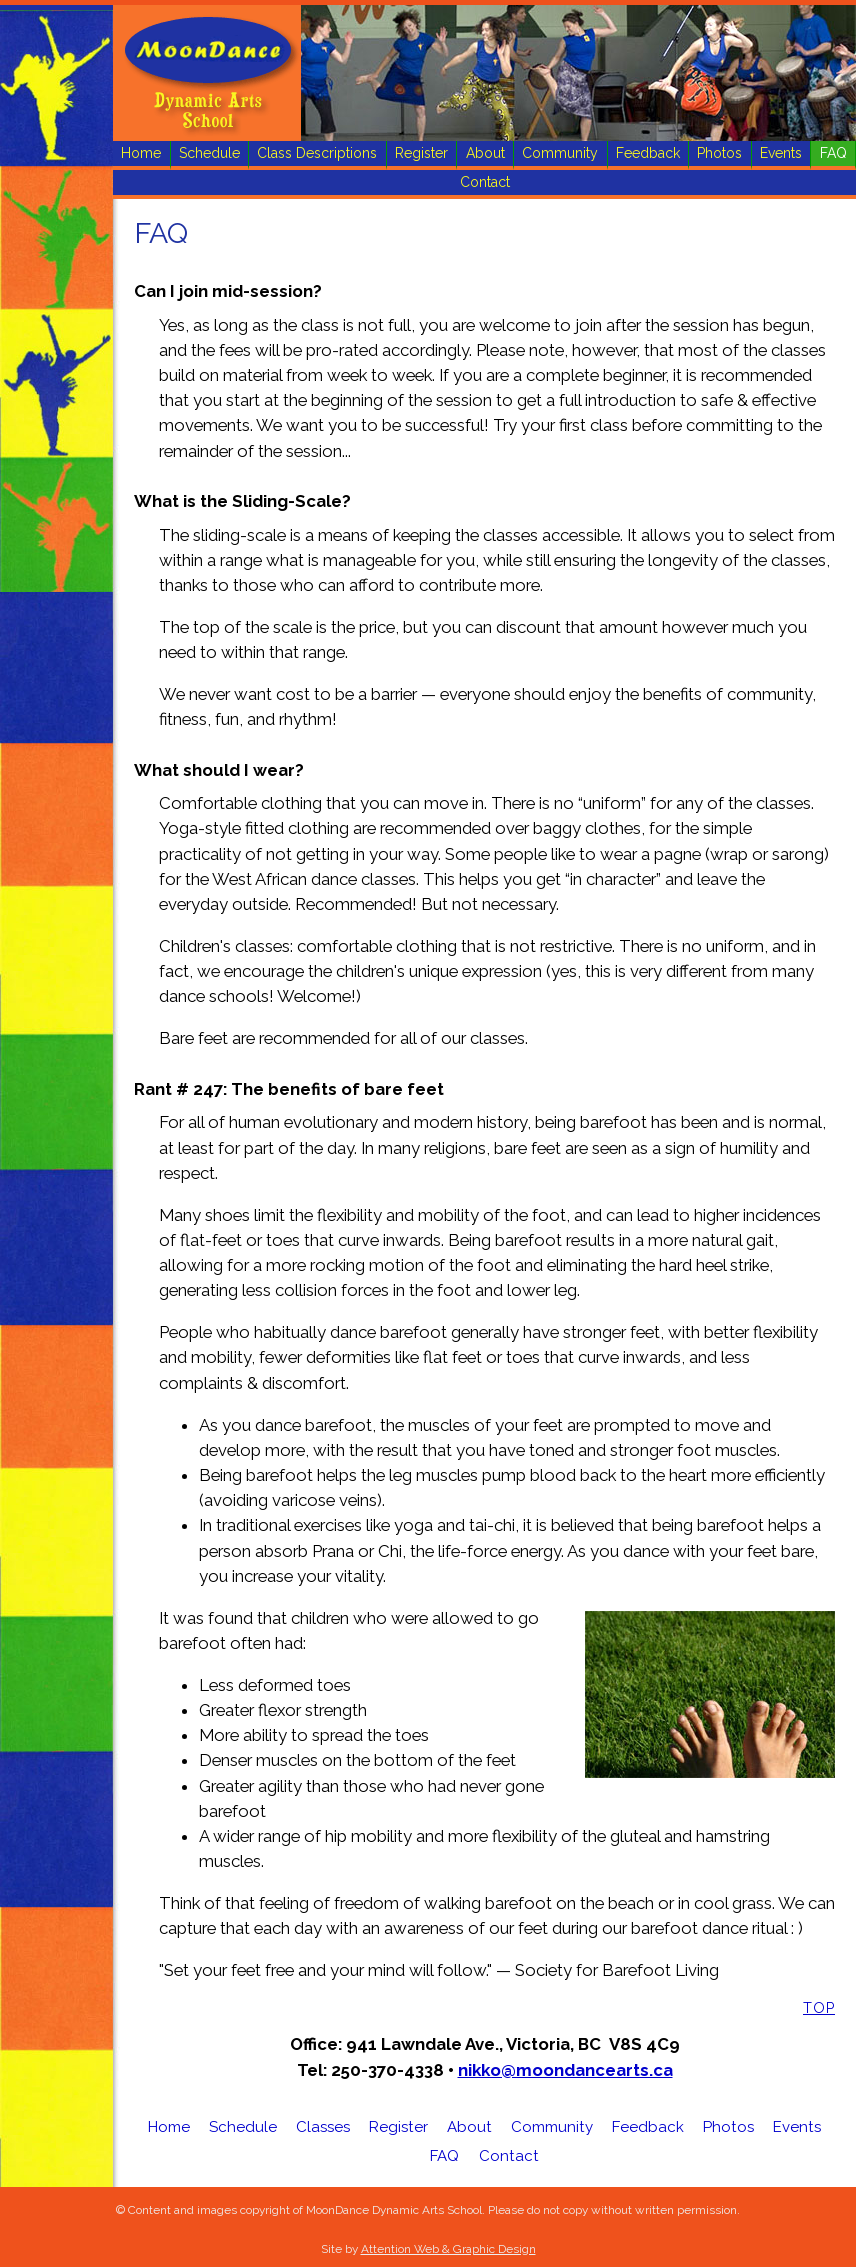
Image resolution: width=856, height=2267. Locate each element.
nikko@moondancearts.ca (565, 2070)
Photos (719, 153)
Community (560, 153)
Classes (323, 2127)
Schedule (209, 153)
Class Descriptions (317, 153)
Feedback (648, 153)
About (485, 153)
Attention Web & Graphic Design (448, 2249)
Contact (485, 182)
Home (141, 153)
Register (421, 153)
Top (819, 2008)
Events (781, 153)
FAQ (833, 153)
